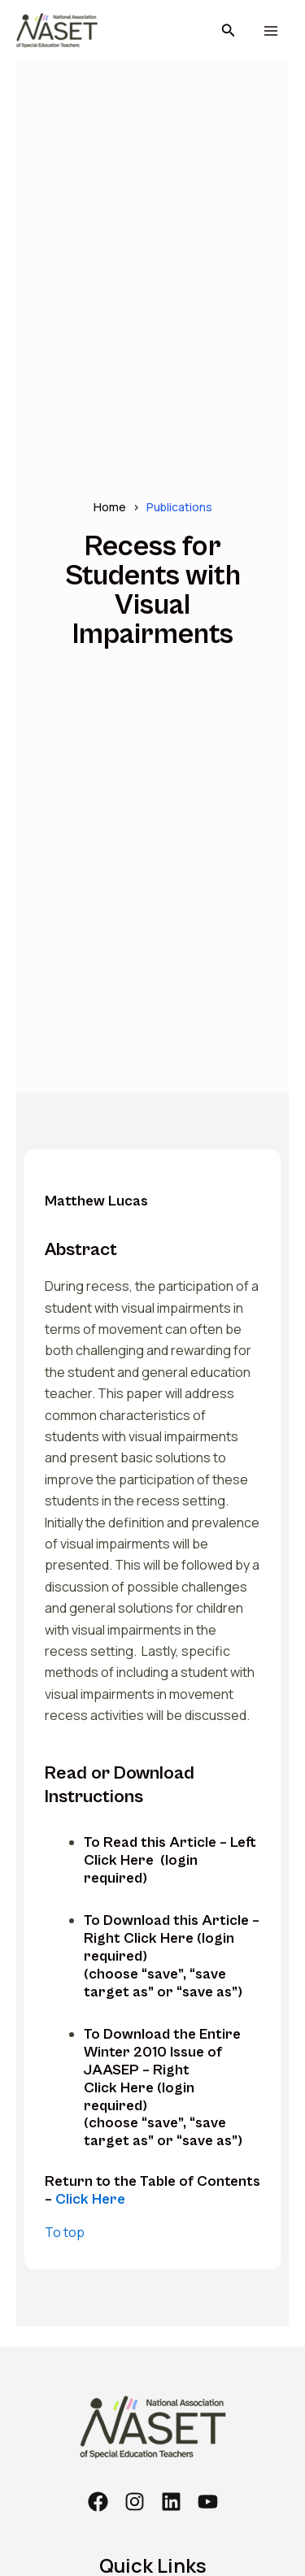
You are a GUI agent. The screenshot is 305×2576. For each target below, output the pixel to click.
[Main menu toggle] (270, 31)
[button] (228, 30)
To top (65, 2232)
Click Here (90, 2199)
